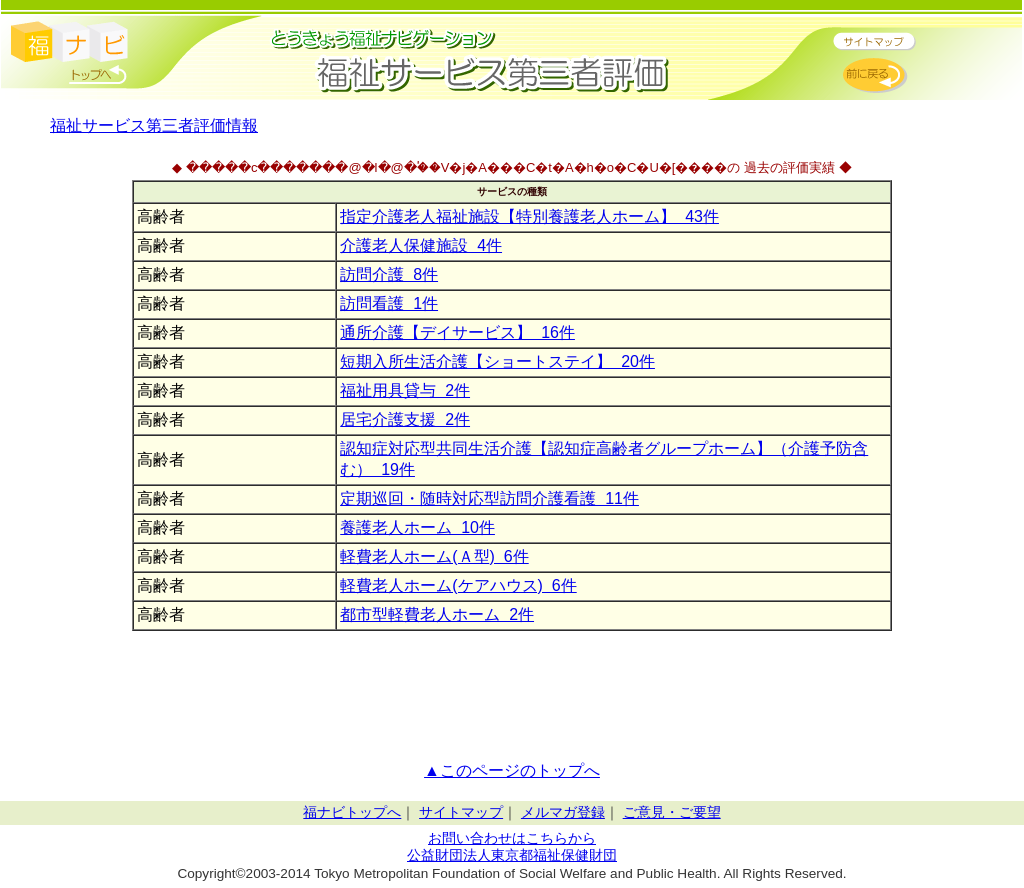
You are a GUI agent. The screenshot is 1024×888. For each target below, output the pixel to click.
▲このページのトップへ (512, 770)
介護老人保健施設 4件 (421, 245)
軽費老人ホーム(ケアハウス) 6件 (458, 585)
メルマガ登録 (563, 812)
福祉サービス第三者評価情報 (154, 125)
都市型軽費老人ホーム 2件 (437, 614)
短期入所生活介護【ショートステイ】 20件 (497, 361)
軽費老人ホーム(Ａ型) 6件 (434, 556)
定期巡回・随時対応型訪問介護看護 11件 (489, 498)
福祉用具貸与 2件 (405, 390)
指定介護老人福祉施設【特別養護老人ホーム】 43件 (529, 216)
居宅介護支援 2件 (405, 419)
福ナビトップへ (352, 812)
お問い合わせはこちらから (512, 838)
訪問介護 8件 (389, 274)
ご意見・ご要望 (672, 812)
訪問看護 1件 (389, 303)
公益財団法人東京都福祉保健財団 (512, 855)
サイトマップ (461, 812)
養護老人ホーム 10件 (417, 527)
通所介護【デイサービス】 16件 (457, 332)
